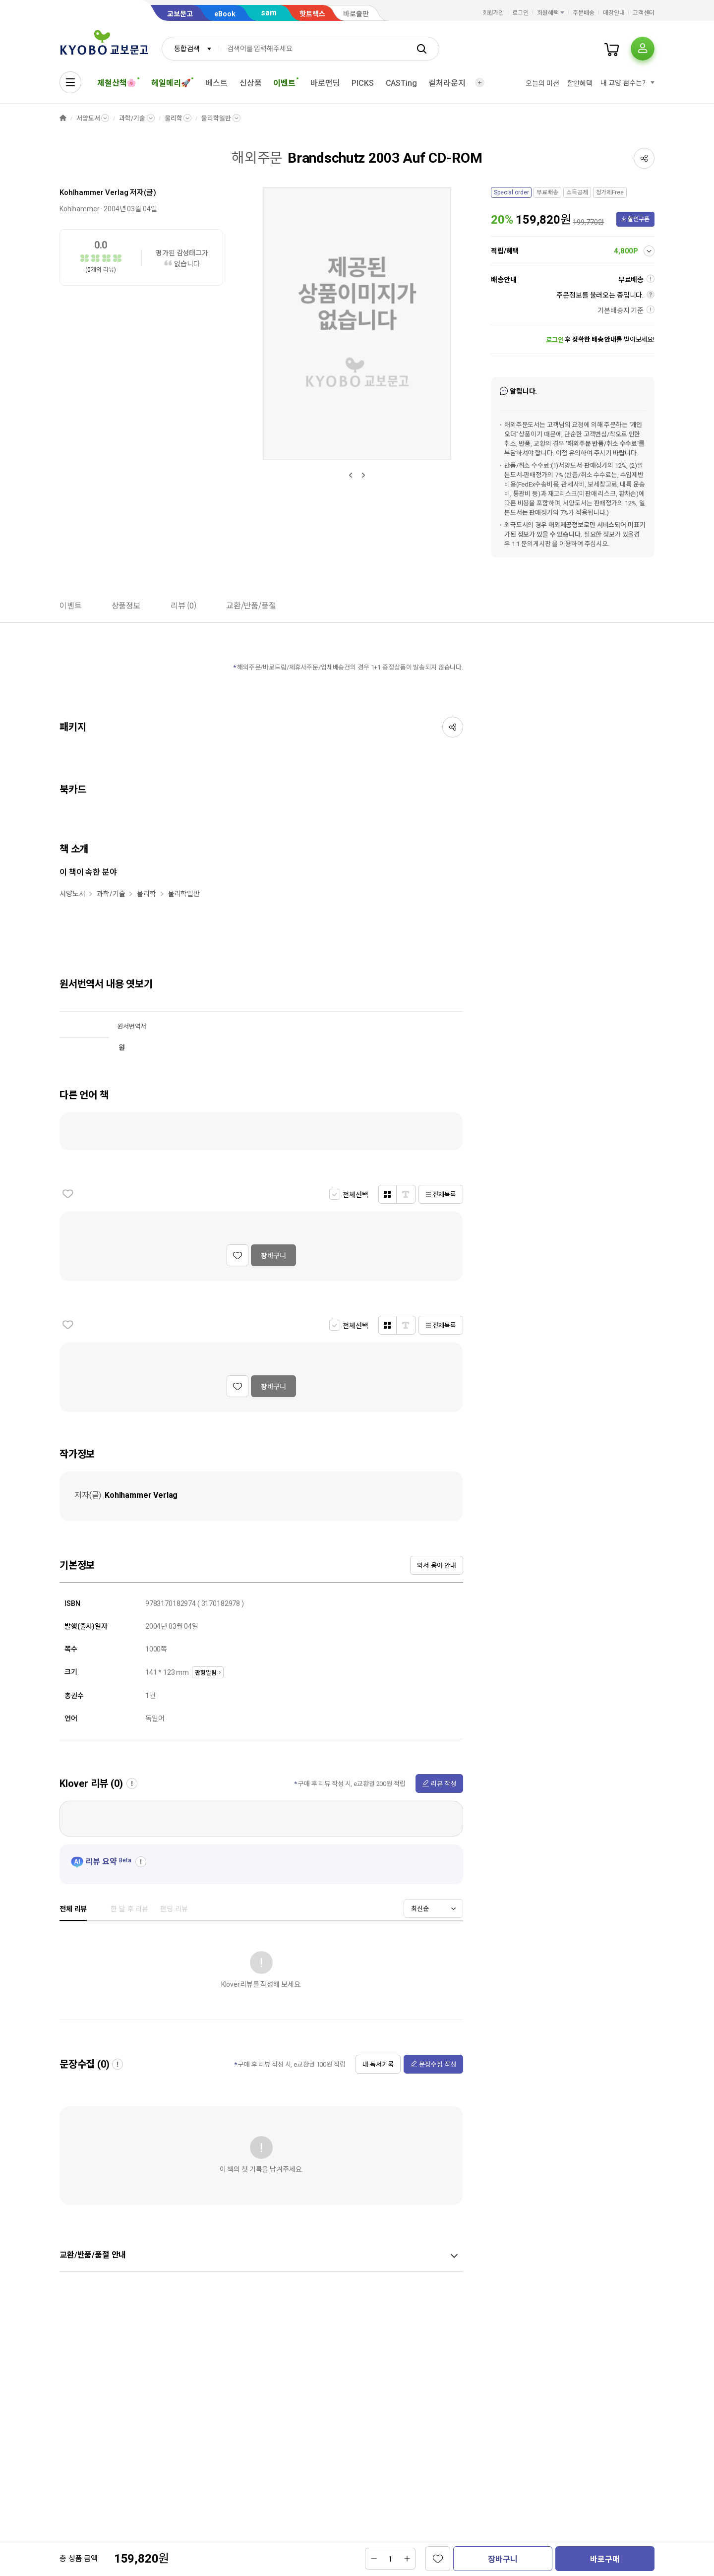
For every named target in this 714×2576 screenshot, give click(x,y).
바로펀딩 (325, 83)
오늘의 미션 (542, 83)
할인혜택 (580, 83)
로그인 (520, 12)
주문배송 (584, 12)
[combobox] (190, 49)
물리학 (173, 118)
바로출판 (356, 14)
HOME (63, 118)
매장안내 (614, 12)
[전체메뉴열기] (70, 82)
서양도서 (88, 118)
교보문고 (180, 14)
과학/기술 (132, 118)
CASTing (401, 83)
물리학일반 (216, 118)
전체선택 (355, 1195)
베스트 (216, 83)
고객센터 (643, 12)
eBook (225, 14)
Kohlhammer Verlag (94, 192)
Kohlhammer (80, 209)
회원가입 (493, 12)
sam (269, 12)
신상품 (250, 83)
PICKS (362, 83)
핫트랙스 (312, 14)
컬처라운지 (446, 83)
